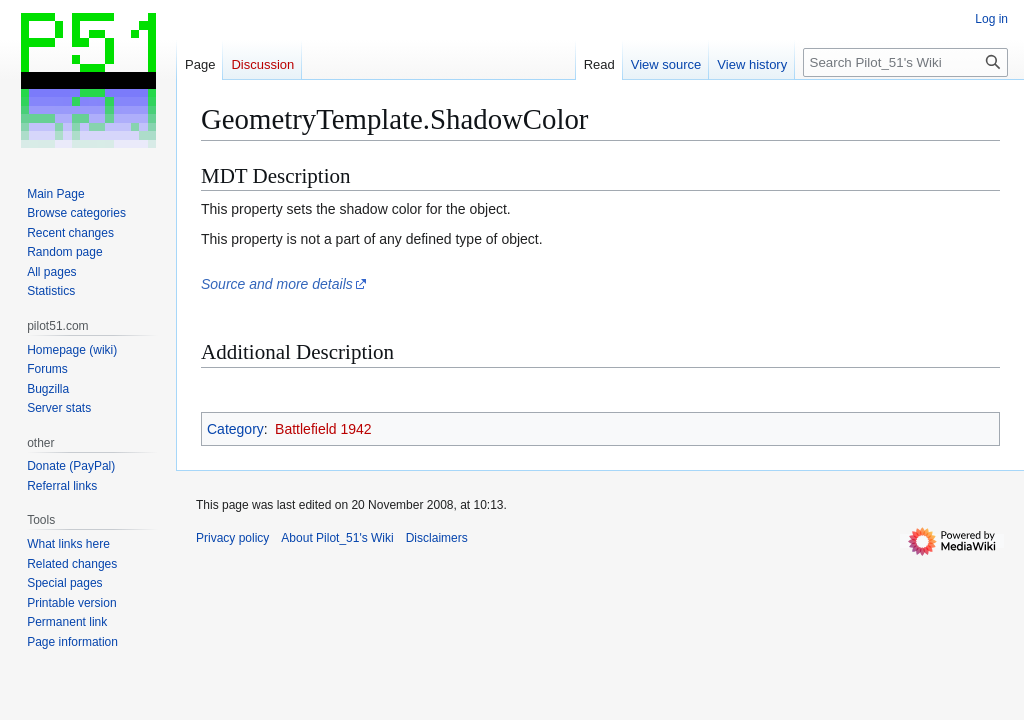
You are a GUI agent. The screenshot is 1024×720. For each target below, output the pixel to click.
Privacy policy (232, 538)
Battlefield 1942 (323, 429)
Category (235, 429)
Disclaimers (437, 538)
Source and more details (277, 284)
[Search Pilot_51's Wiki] (905, 62)
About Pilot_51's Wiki (337, 538)
